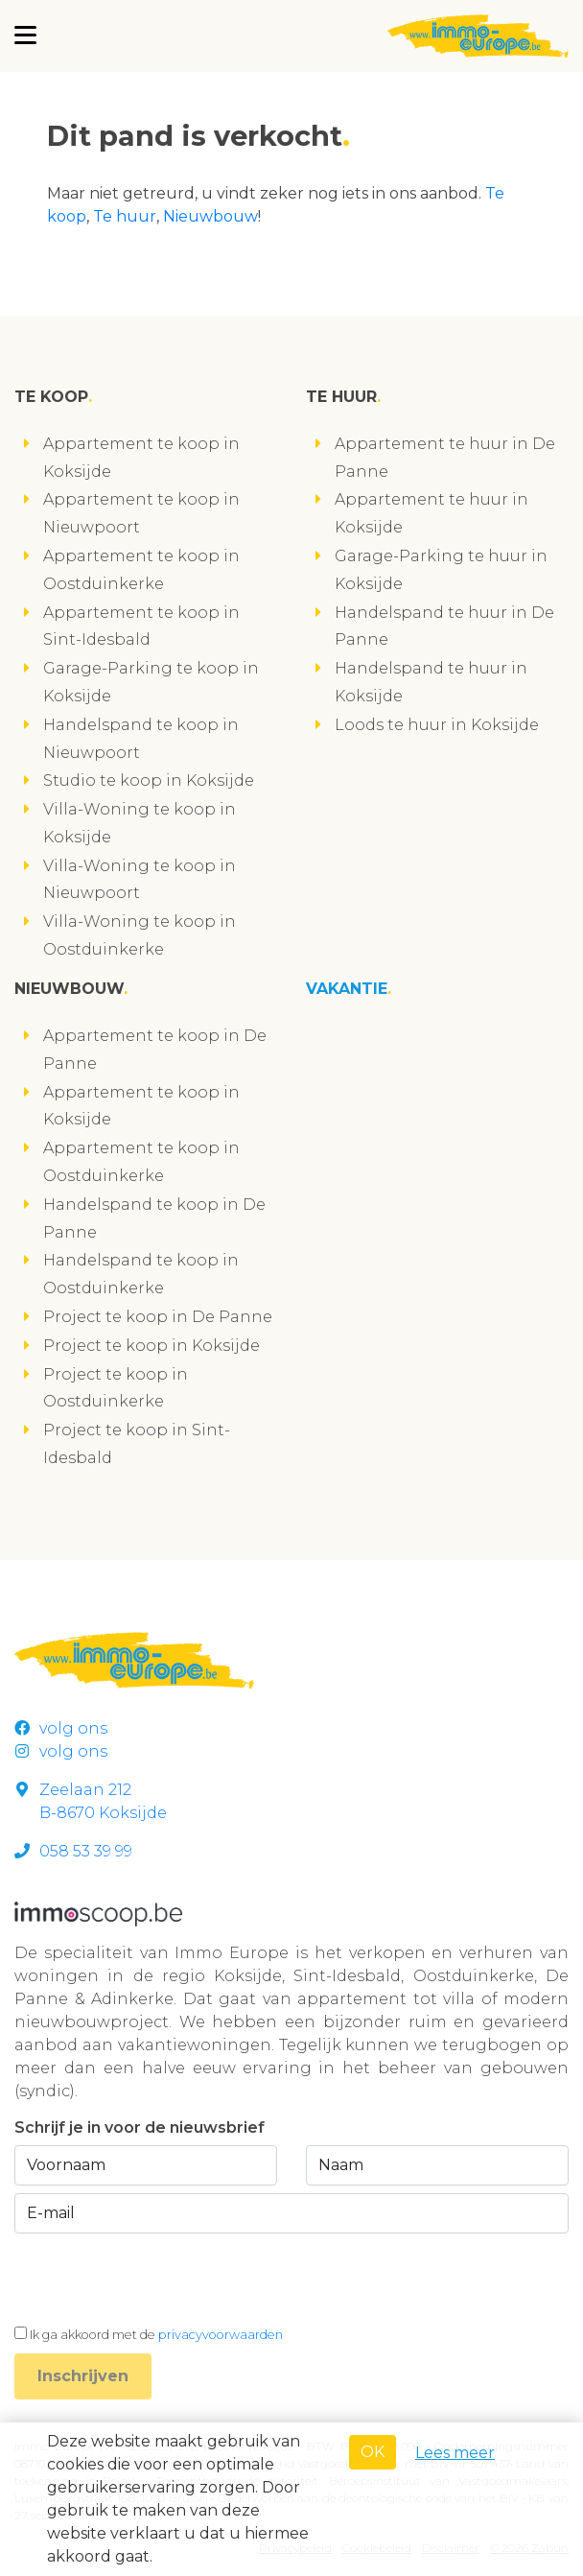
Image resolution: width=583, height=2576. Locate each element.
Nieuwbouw (210, 216)
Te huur (124, 216)
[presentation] (160, 2278)
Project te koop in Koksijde (151, 1345)
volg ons (60, 1728)
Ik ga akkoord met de (156, 2335)
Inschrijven (82, 2376)
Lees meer (455, 2453)
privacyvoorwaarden (220, 2335)
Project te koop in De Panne (157, 1317)
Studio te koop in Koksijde (148, 780)
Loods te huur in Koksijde (437, 725)
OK (373, 2452)
